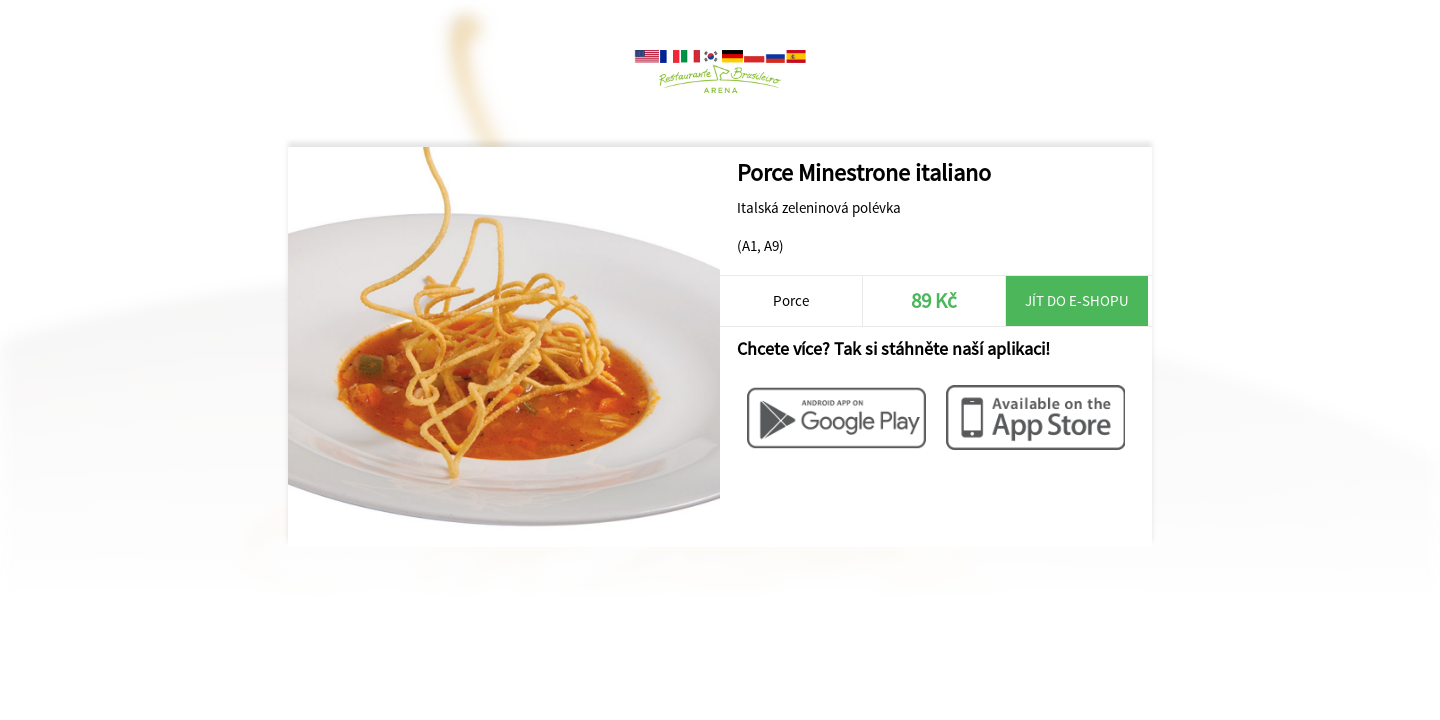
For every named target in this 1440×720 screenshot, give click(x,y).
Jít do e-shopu (1077, 300)
